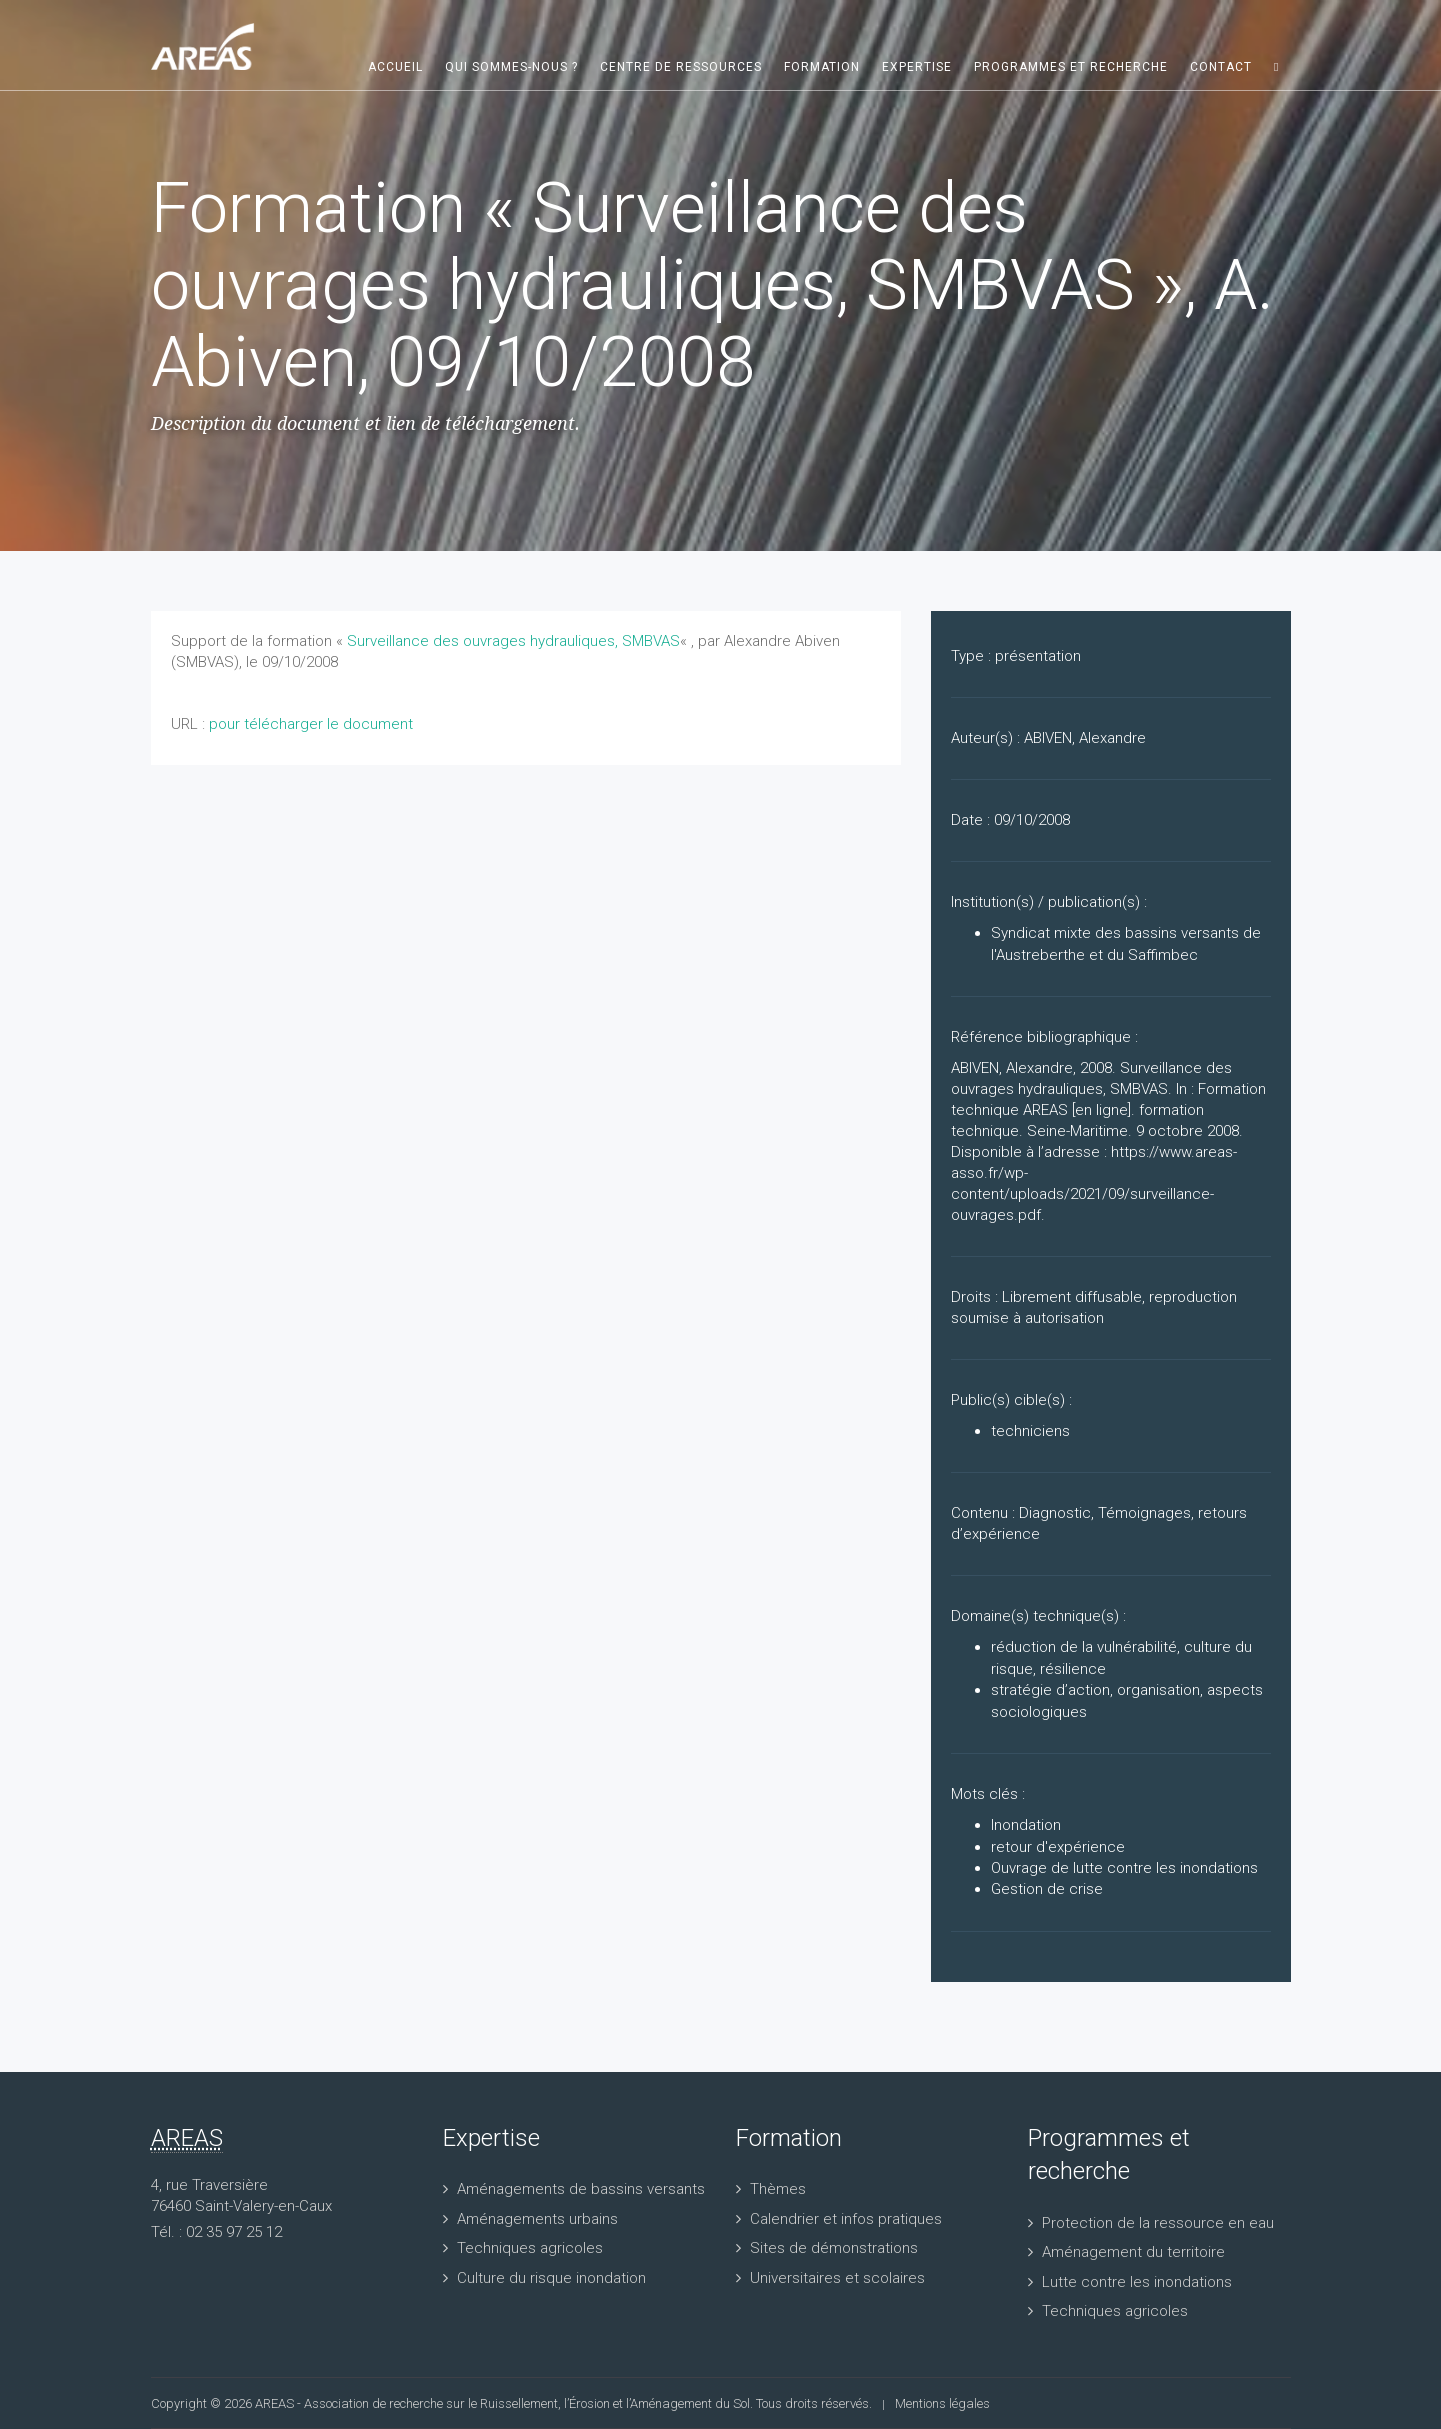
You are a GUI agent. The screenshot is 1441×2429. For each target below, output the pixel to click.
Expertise (917, 67)
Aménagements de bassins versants (581, 2189)
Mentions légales (942, 2403)
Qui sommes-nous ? (511, 67)
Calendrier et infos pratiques (846, 2219)
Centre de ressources (681, 67)
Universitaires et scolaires (837, 2278)
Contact (1221, 67)
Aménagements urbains (537, 2219)
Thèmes (778, 2189)
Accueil (395, 67)
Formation (822, 67)
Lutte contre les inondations (1137, 2282)
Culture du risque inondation (551, 2278)
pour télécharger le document (311, 724)
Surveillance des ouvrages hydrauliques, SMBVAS (513, 641)
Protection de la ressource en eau (1158, 2223)
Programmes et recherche (1071, 67)
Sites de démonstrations (834, 2248)
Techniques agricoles (530, 2248)
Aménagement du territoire (1133, 2252)
